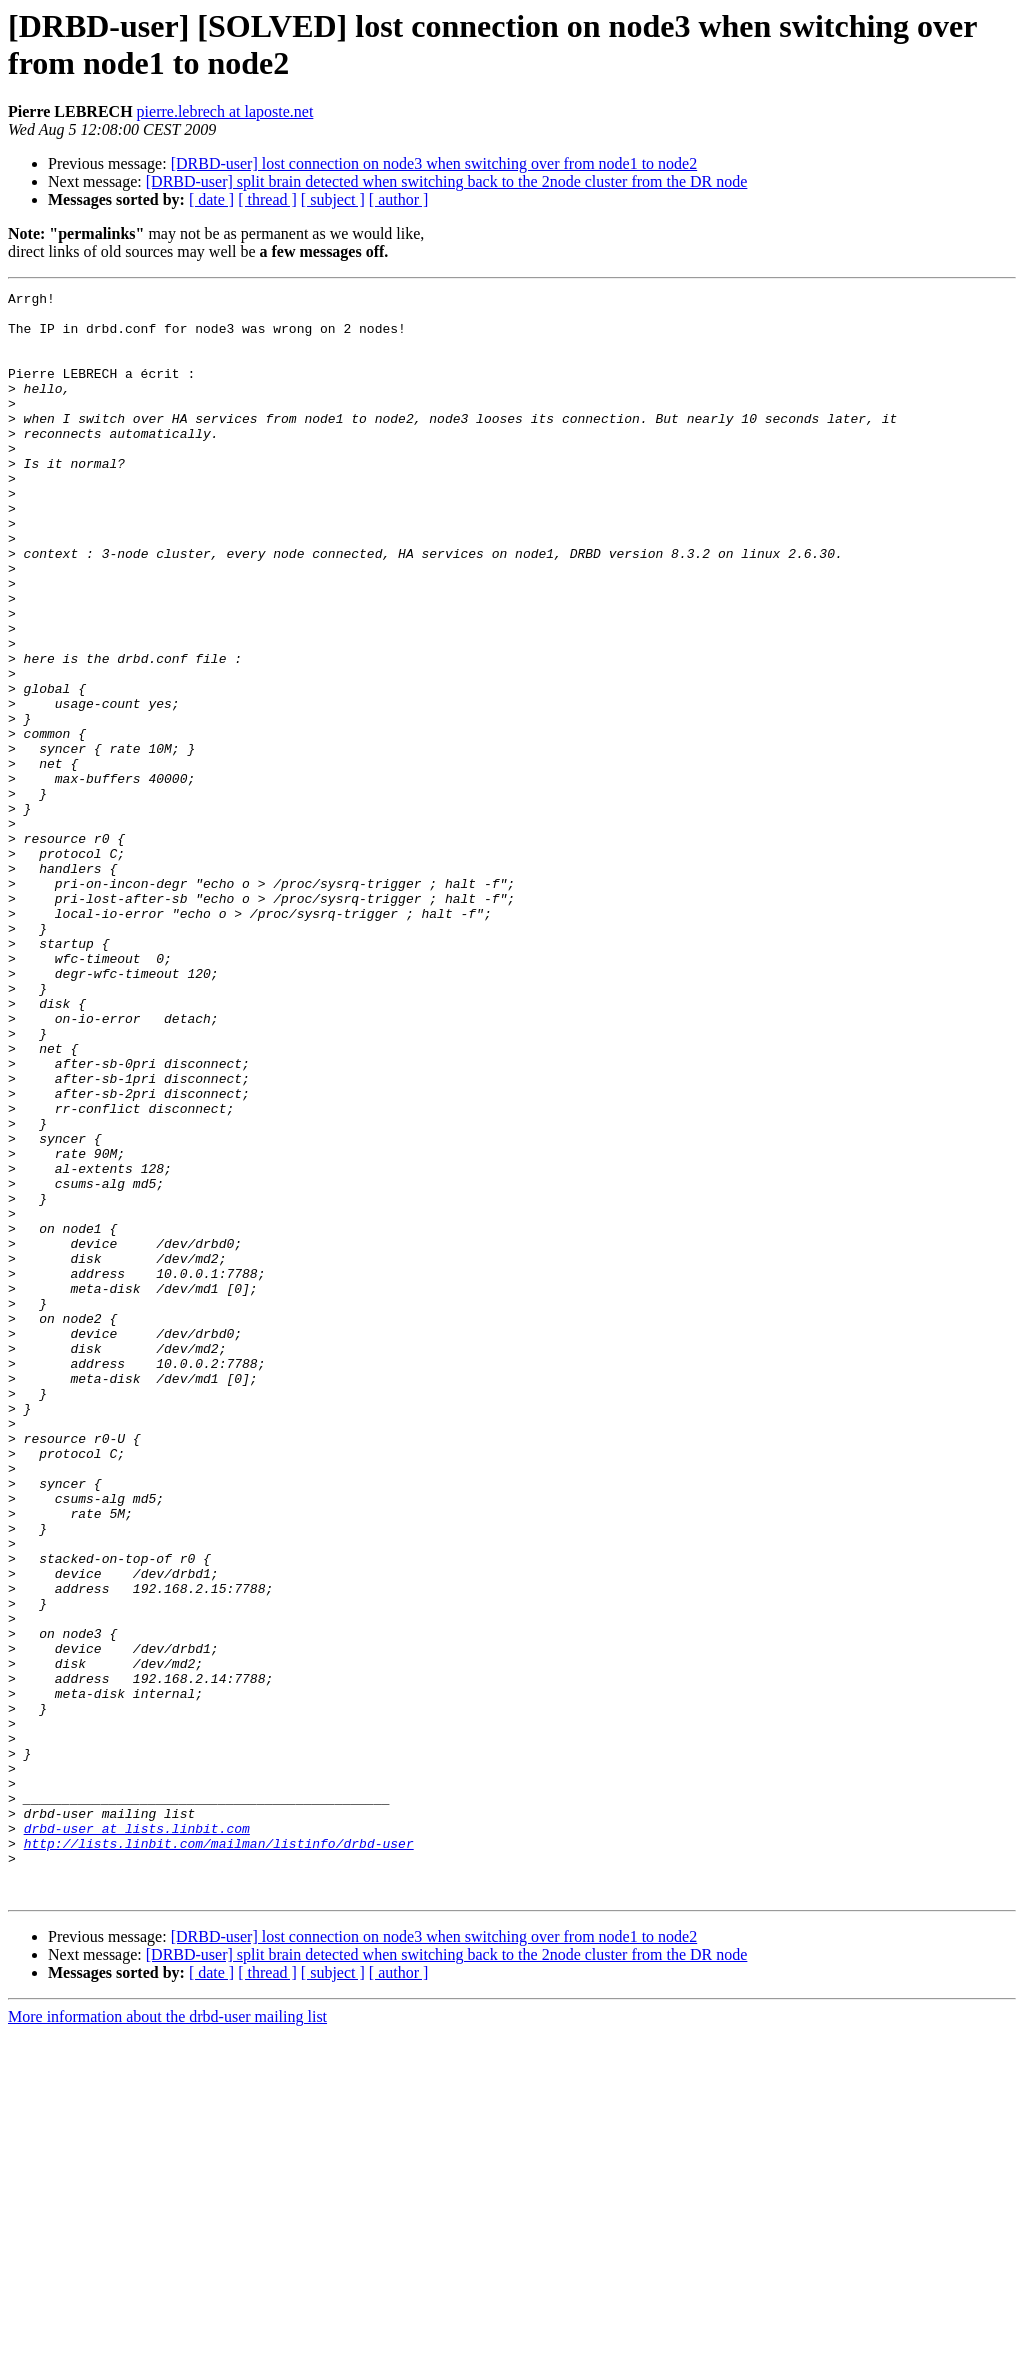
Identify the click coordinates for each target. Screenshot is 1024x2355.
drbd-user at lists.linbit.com (137, 2137)
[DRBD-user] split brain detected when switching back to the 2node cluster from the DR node (447, 181)
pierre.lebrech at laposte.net (225, 111)
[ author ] (399, 199)
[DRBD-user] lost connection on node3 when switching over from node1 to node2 (434, 163)
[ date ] (211, 199)
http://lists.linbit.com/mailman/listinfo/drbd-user (219, 2155)
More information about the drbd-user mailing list (167, 2337)
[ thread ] (267, 199)
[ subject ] (333, 199)
